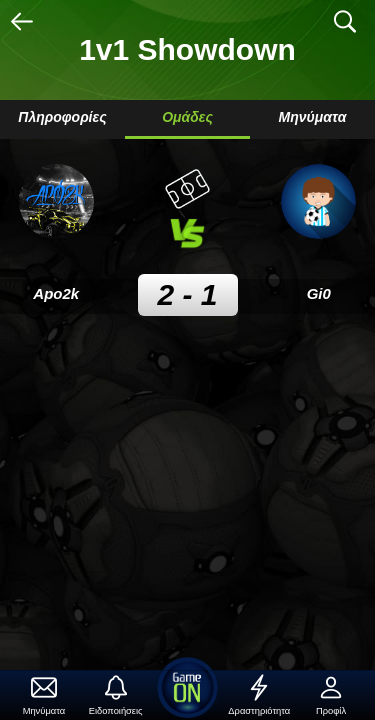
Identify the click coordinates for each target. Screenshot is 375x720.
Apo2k (56, 293)
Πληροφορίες (62, 117)
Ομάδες (187, 117)
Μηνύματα (313, 117)
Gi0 (319, 293)
